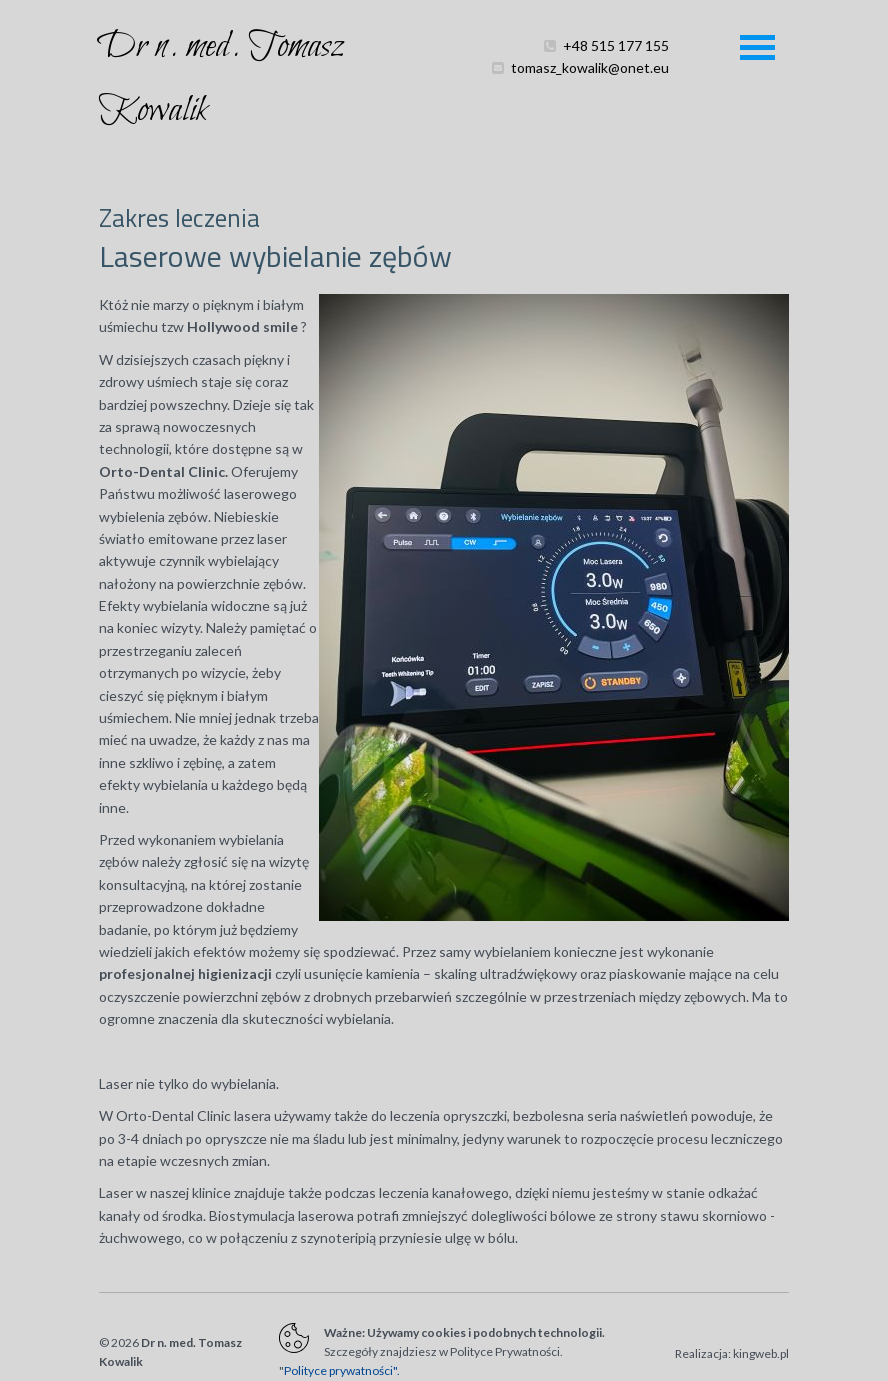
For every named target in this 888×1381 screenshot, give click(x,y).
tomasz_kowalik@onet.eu (590, 86)
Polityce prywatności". (342, 1370)
